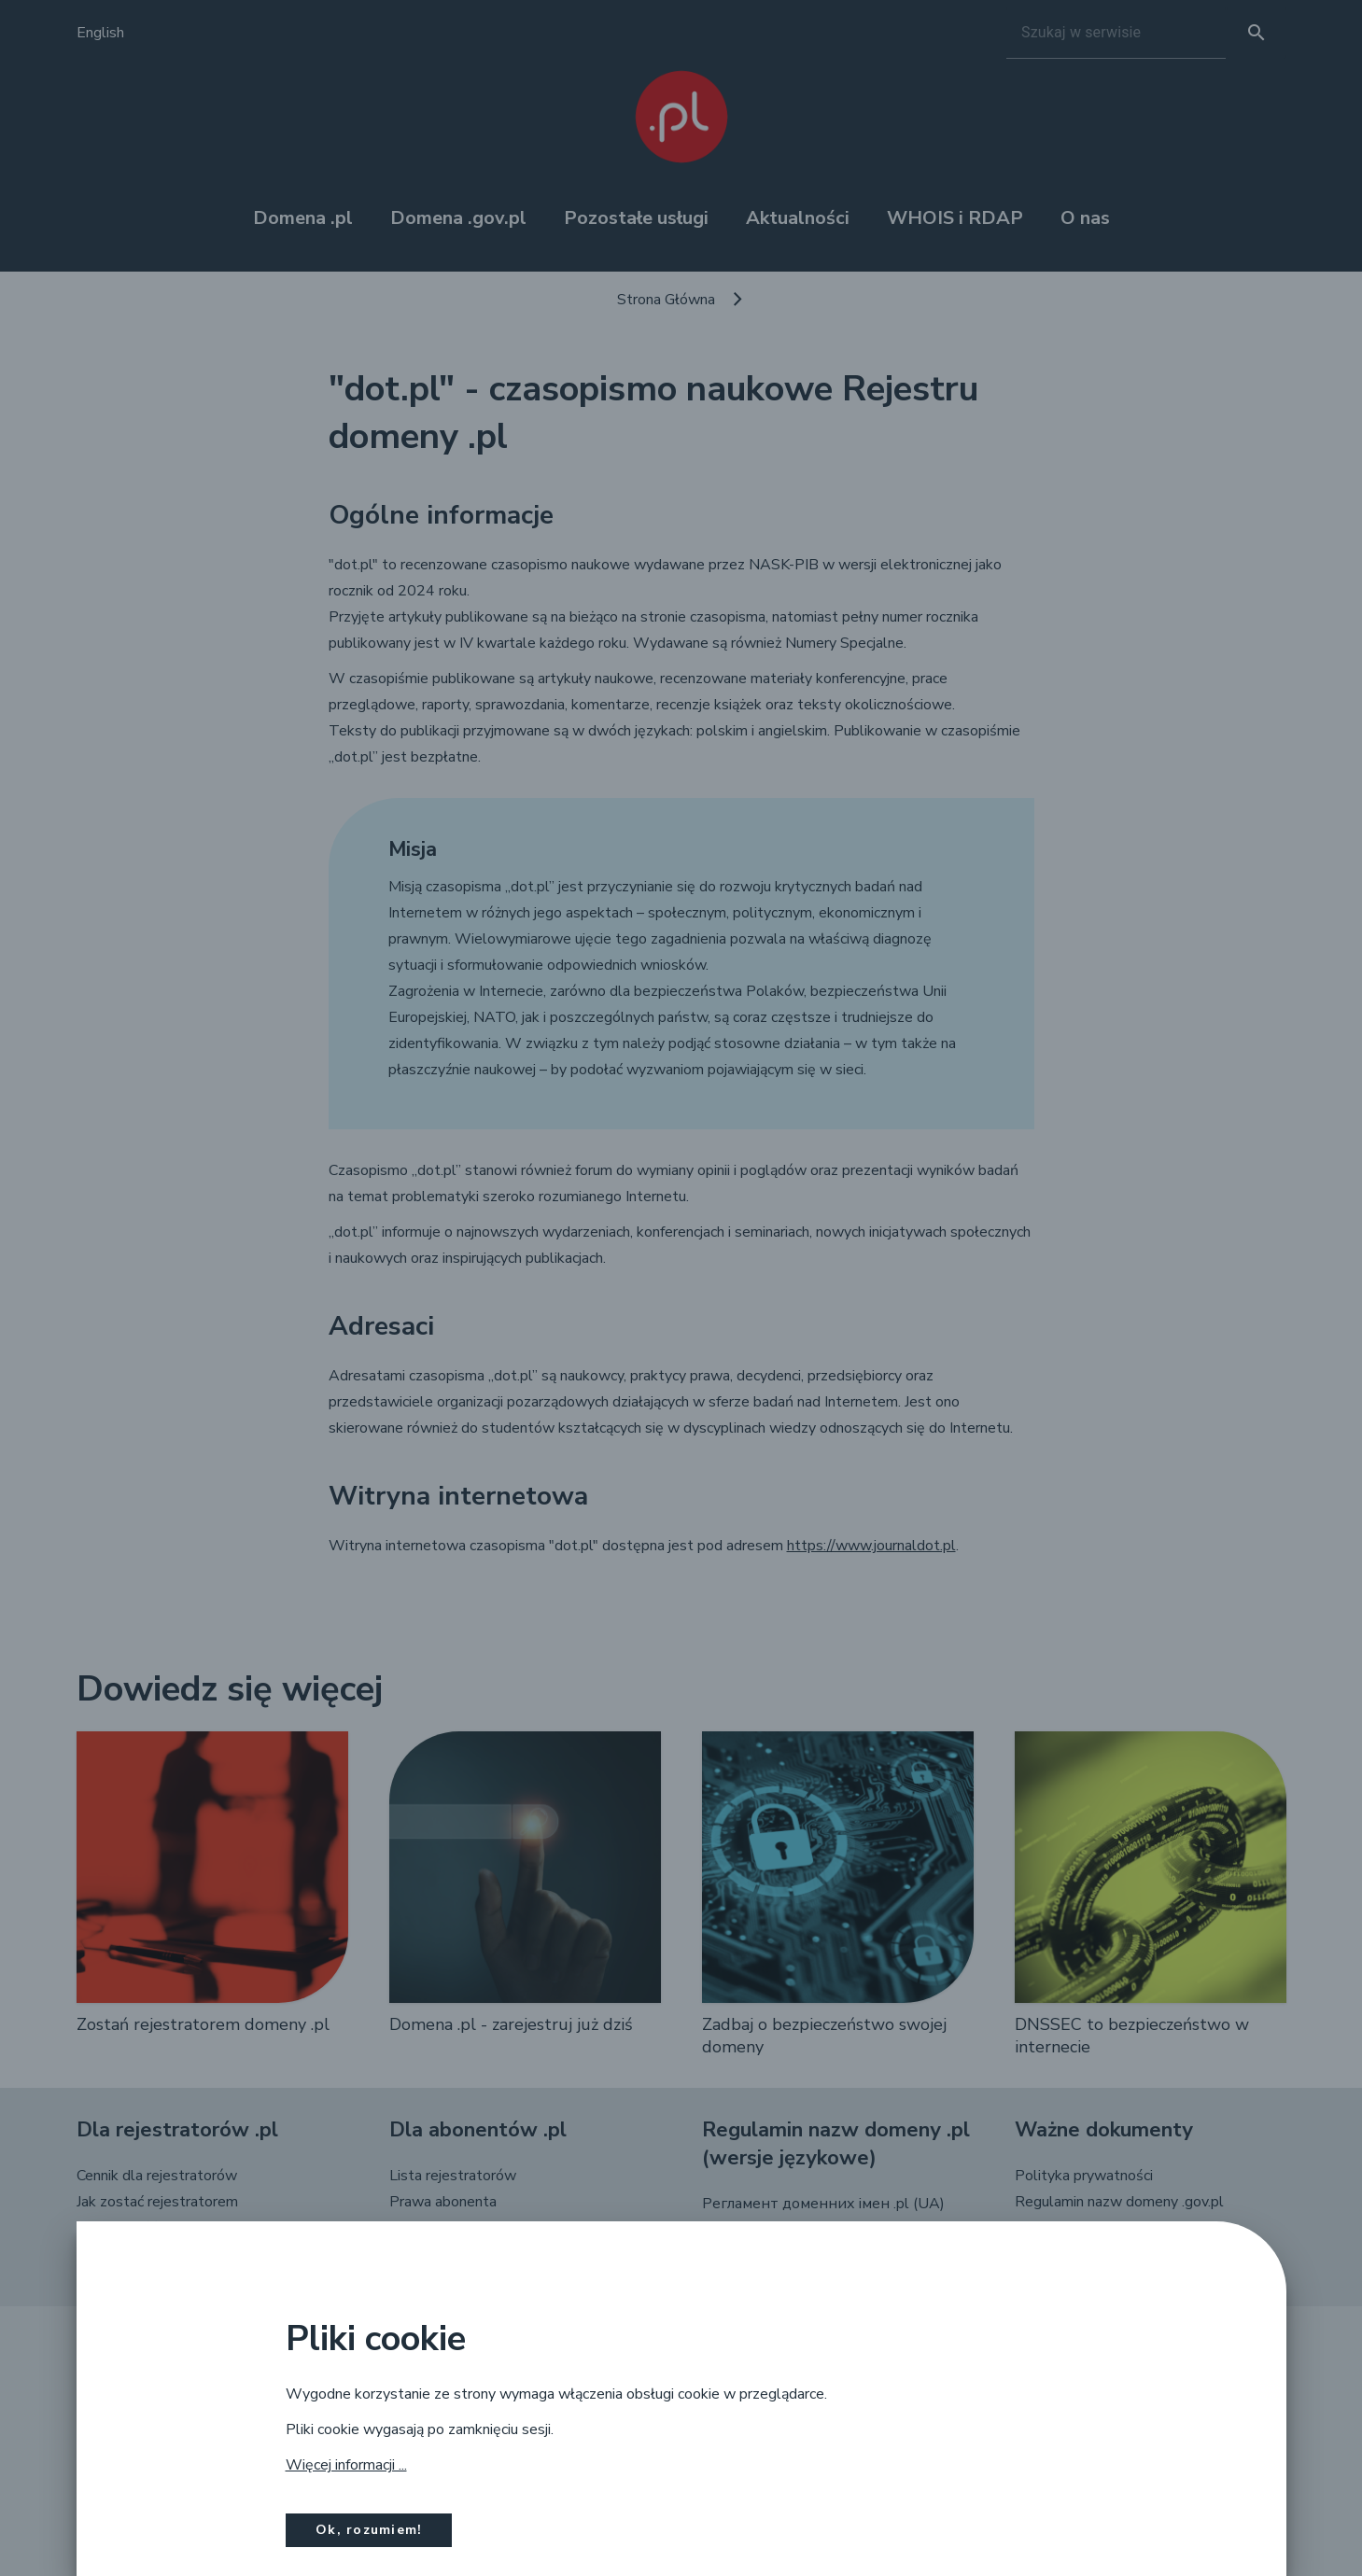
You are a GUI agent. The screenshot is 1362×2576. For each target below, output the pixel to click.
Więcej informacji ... (346, 2465)
